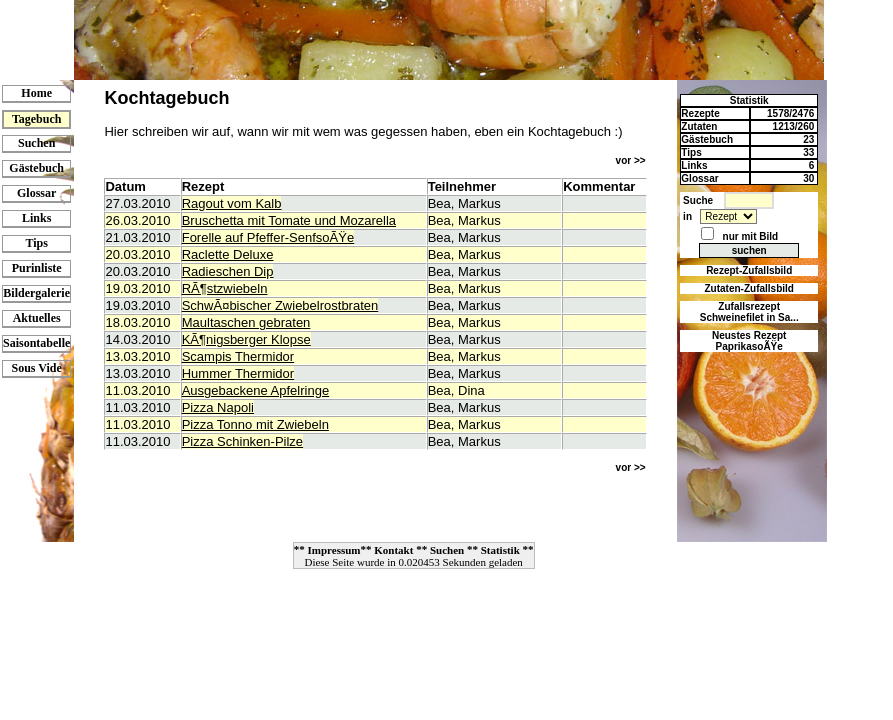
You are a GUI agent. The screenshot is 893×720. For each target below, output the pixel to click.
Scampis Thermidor (238, 356)
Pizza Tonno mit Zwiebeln (255, 424)
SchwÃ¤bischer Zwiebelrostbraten (280, 305)
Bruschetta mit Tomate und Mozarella (289, 220)
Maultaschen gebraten (246, 322)
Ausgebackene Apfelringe (255, 390)
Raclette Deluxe (228, 254)
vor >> (631, 160)
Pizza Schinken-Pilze (242, 441)
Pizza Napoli (218, 407)
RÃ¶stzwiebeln (225, 288)
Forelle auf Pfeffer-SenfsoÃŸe (268, 237)
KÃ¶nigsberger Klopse (246, 339)
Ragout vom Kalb (232, 203)
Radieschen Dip (228, 271)
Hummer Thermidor (238, 373)
